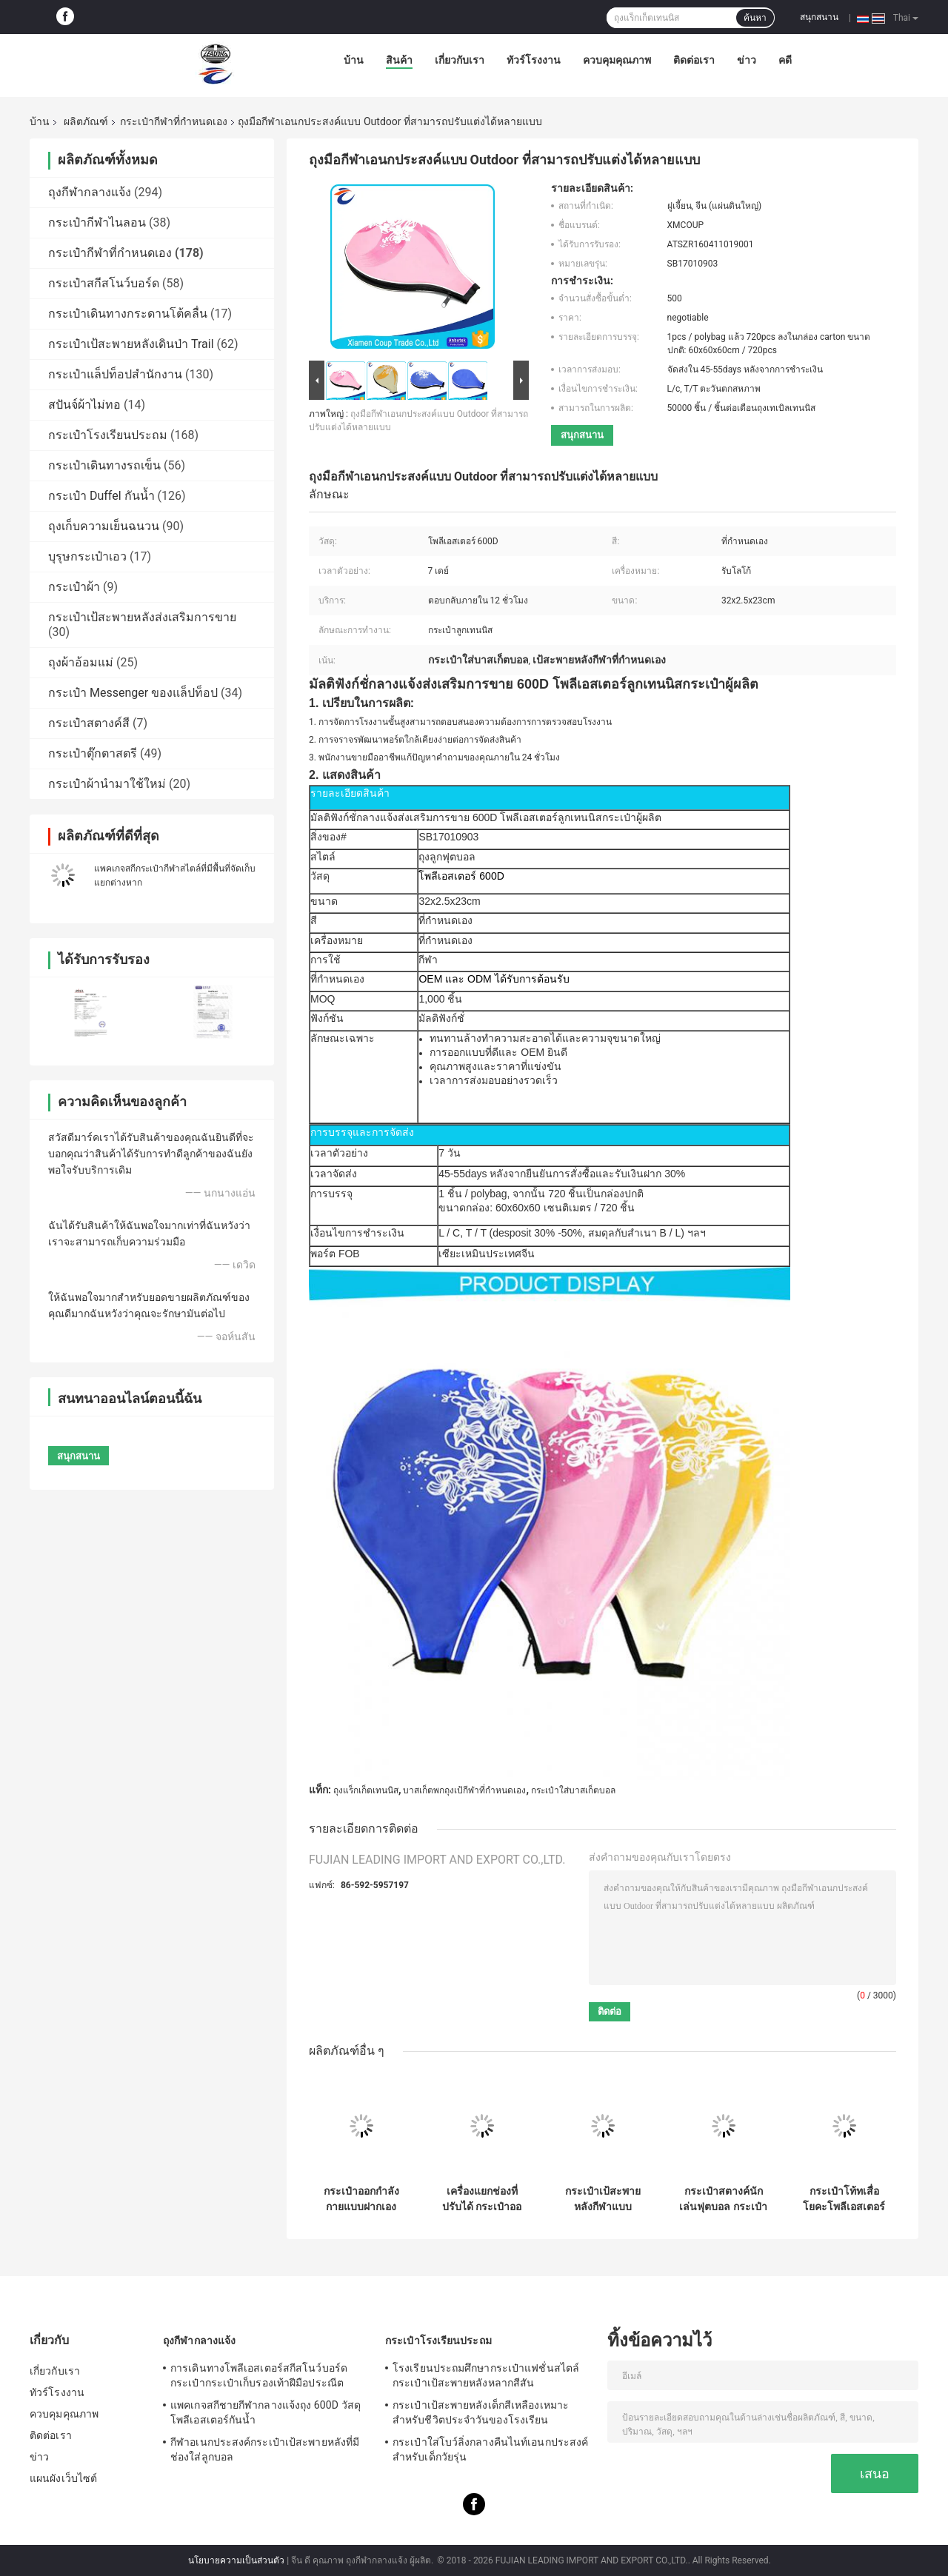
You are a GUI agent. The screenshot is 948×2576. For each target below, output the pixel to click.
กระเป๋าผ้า (74, 587)
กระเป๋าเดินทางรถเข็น (104, 465)
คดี (785, 60)
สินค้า (399, 60)
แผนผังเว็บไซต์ (63, 2478)
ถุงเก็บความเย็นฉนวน (103, 526)
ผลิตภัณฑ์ (86, 121)
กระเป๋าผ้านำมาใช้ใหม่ (107, 784)
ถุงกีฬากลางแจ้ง (89, 192)
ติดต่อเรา (694, 60)
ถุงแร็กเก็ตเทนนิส (365, 1790)
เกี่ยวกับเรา (459, 60)
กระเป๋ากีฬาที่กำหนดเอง (173, 121)
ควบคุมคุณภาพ (617, 60)
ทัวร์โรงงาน (534, 60)
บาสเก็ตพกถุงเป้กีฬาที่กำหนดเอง (464, 1790)
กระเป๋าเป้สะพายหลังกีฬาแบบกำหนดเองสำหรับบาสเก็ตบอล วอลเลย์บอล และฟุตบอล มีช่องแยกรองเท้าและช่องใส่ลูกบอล (602, 2199)
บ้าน (354, 60)
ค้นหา (755, 18)
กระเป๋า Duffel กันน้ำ (101, 496)
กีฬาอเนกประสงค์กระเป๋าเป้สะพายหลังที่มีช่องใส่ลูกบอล (264, 2449)
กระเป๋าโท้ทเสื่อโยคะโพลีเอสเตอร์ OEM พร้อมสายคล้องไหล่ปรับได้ (844, 2199)
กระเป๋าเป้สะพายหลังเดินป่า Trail (131, 344)
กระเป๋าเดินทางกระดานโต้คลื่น (127, 314)
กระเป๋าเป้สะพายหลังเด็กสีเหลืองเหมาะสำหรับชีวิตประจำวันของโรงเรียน (481, 2412)
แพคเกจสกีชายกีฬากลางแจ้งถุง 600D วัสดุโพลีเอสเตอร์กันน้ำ (265, 2412)
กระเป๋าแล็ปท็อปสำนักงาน (115, 374)
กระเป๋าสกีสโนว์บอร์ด (103, 283)
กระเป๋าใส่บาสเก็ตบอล (573, 1790)
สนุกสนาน (819, 17)
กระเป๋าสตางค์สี (89, 723)
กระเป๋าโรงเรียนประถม (107, 435)
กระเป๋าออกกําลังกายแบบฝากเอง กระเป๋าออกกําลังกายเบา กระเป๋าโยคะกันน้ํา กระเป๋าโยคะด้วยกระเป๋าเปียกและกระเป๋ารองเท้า (361, 2199)
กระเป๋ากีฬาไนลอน (97, 222)
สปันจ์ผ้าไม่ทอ (84, 405)
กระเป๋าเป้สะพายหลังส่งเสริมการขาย (142, 617)
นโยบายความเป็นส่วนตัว (236, 2560)
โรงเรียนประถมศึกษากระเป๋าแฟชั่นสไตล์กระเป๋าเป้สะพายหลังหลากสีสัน (486, 2375)
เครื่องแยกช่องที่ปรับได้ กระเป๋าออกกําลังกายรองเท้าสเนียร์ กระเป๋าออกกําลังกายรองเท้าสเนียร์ (481, 2199)
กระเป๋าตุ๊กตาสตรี (92, 753)
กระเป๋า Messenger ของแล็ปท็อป (133, 693)
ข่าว (746, 60)
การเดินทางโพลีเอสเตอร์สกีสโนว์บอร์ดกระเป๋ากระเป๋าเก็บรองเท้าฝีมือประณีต (258, 2375)
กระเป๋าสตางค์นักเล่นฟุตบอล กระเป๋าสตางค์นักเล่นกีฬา (723, 2199)
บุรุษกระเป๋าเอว (87, 556)
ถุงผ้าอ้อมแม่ (80, 662)
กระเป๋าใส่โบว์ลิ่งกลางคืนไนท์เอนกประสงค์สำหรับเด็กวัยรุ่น (490, 2449)
